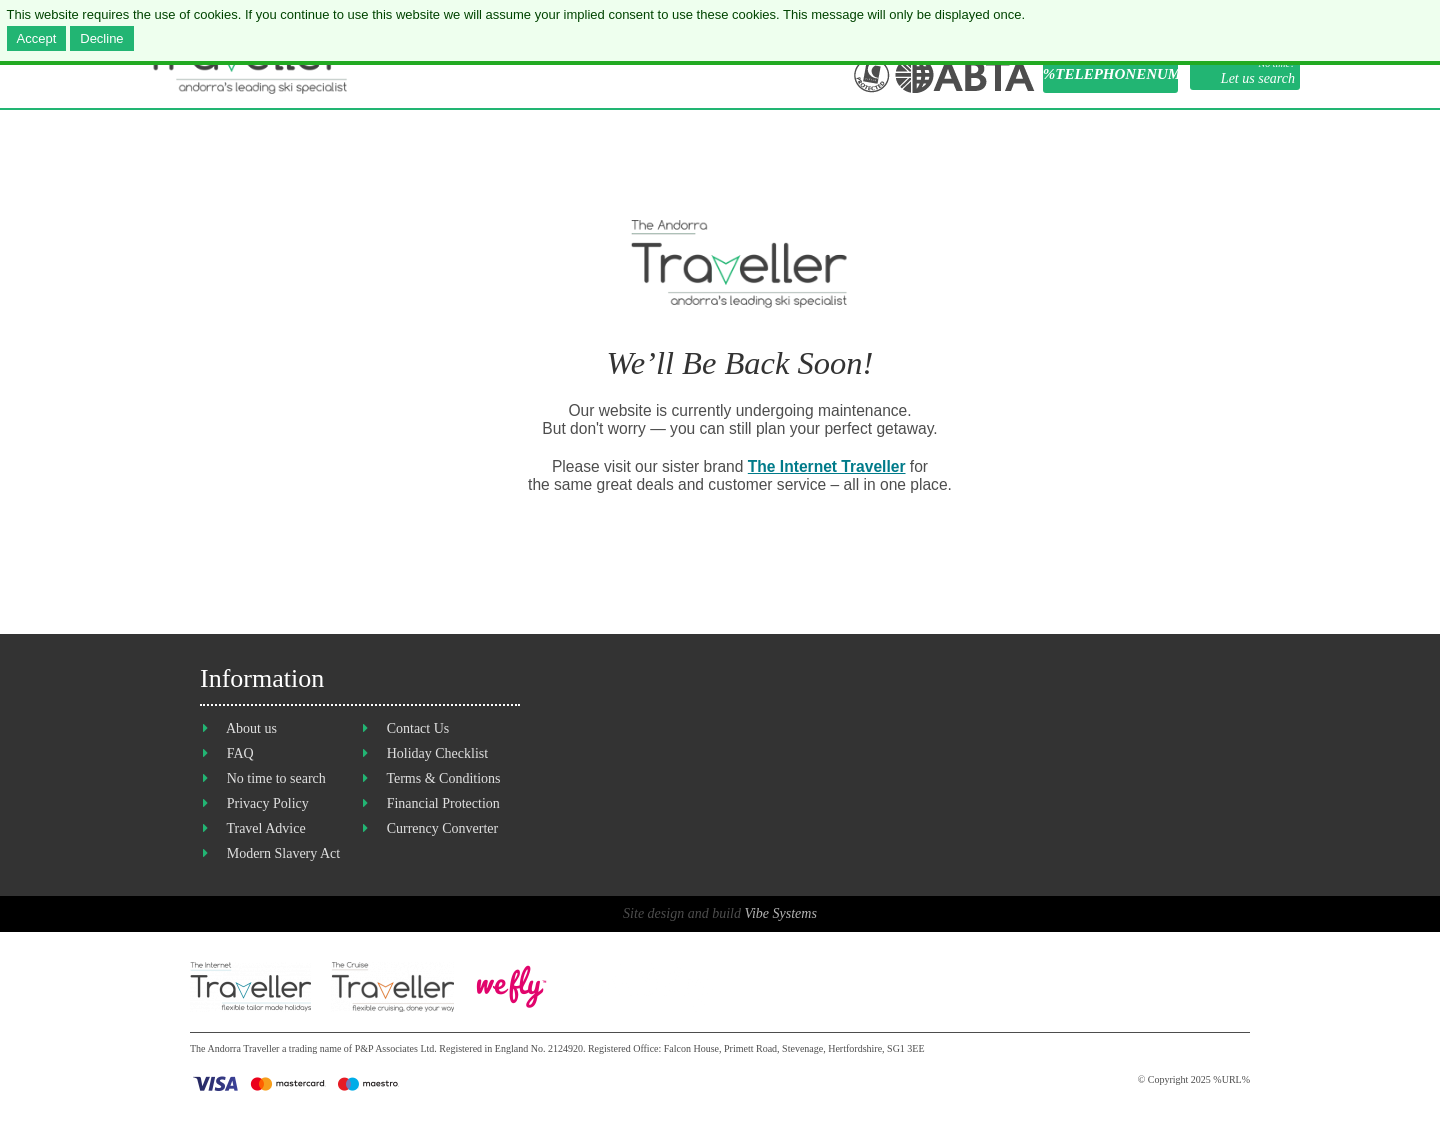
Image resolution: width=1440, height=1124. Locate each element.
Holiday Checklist (438, 753)
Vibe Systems (780, 913)
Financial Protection (443, 803)
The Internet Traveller (827, 466)
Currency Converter (443, 828)
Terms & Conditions (443, 778)
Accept (37, 38)
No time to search (276, 778)
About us (251, 728)
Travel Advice (265, 828)
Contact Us (418, 728)
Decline (101, 38)
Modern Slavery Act (284, 853)
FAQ (240, 753)
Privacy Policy (268, 803)
